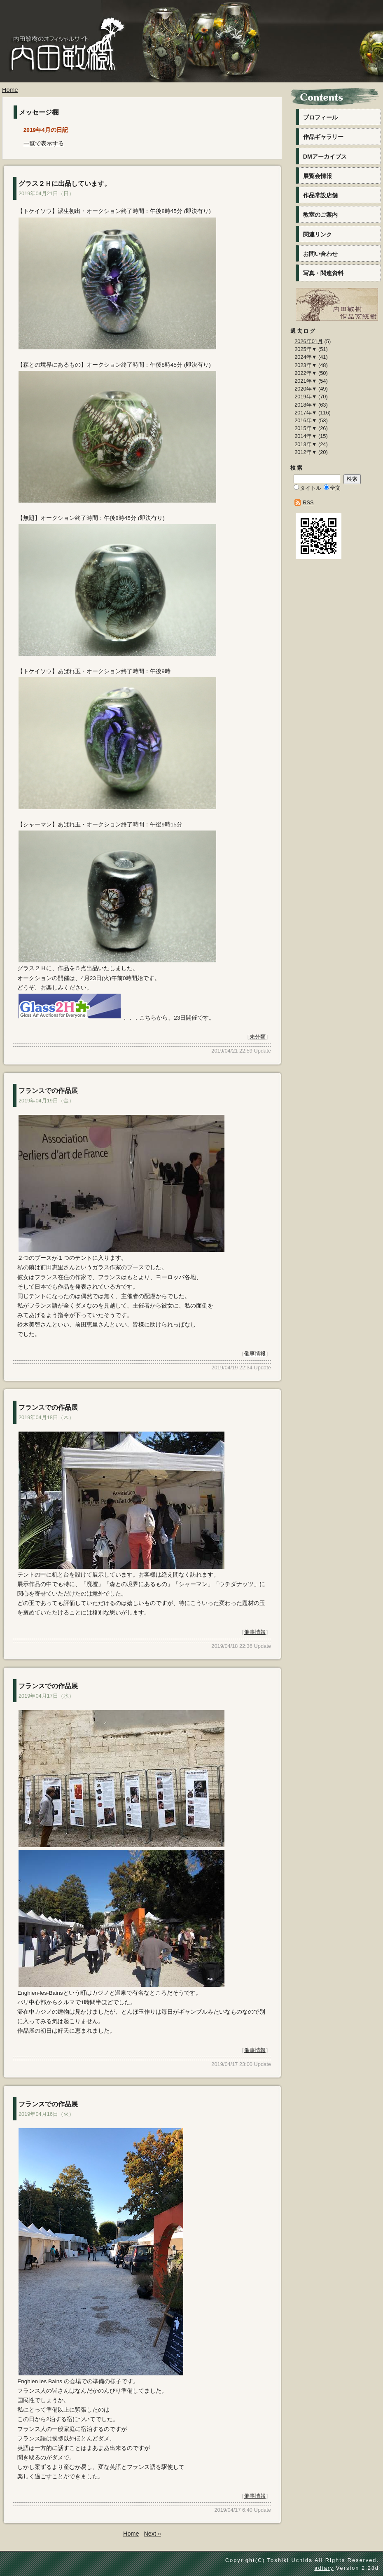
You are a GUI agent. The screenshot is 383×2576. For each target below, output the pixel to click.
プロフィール (320, 117)
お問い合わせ (320, 253)
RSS (308, 502)
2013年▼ (305, 444)
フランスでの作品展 (48, 1090)
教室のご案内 (320, 214)
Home (10, 90)
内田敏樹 (64, 60)
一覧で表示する (43, 143)
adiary (324, 2568)
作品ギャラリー (323, 136)
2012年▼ (305, 452)
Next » (152, 2533)
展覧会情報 (317, 176)
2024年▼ (305, 357)
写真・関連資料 (323, 273)
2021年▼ (305, 381)
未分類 (258, 1037)
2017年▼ (305, 412)
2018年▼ (305, 405)
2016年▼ (305, 420)
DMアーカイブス (325, 156)
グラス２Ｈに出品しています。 (65, 183)
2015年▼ (305, 428)
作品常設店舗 (320, 195)
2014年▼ (305, 436)
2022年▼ (305, 373)
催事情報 (255, 1353)
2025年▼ (305, 349)
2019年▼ (305, 396)
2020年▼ (305, 389)
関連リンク (317, 234)
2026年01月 (308, 341)
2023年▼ (305, 365)
